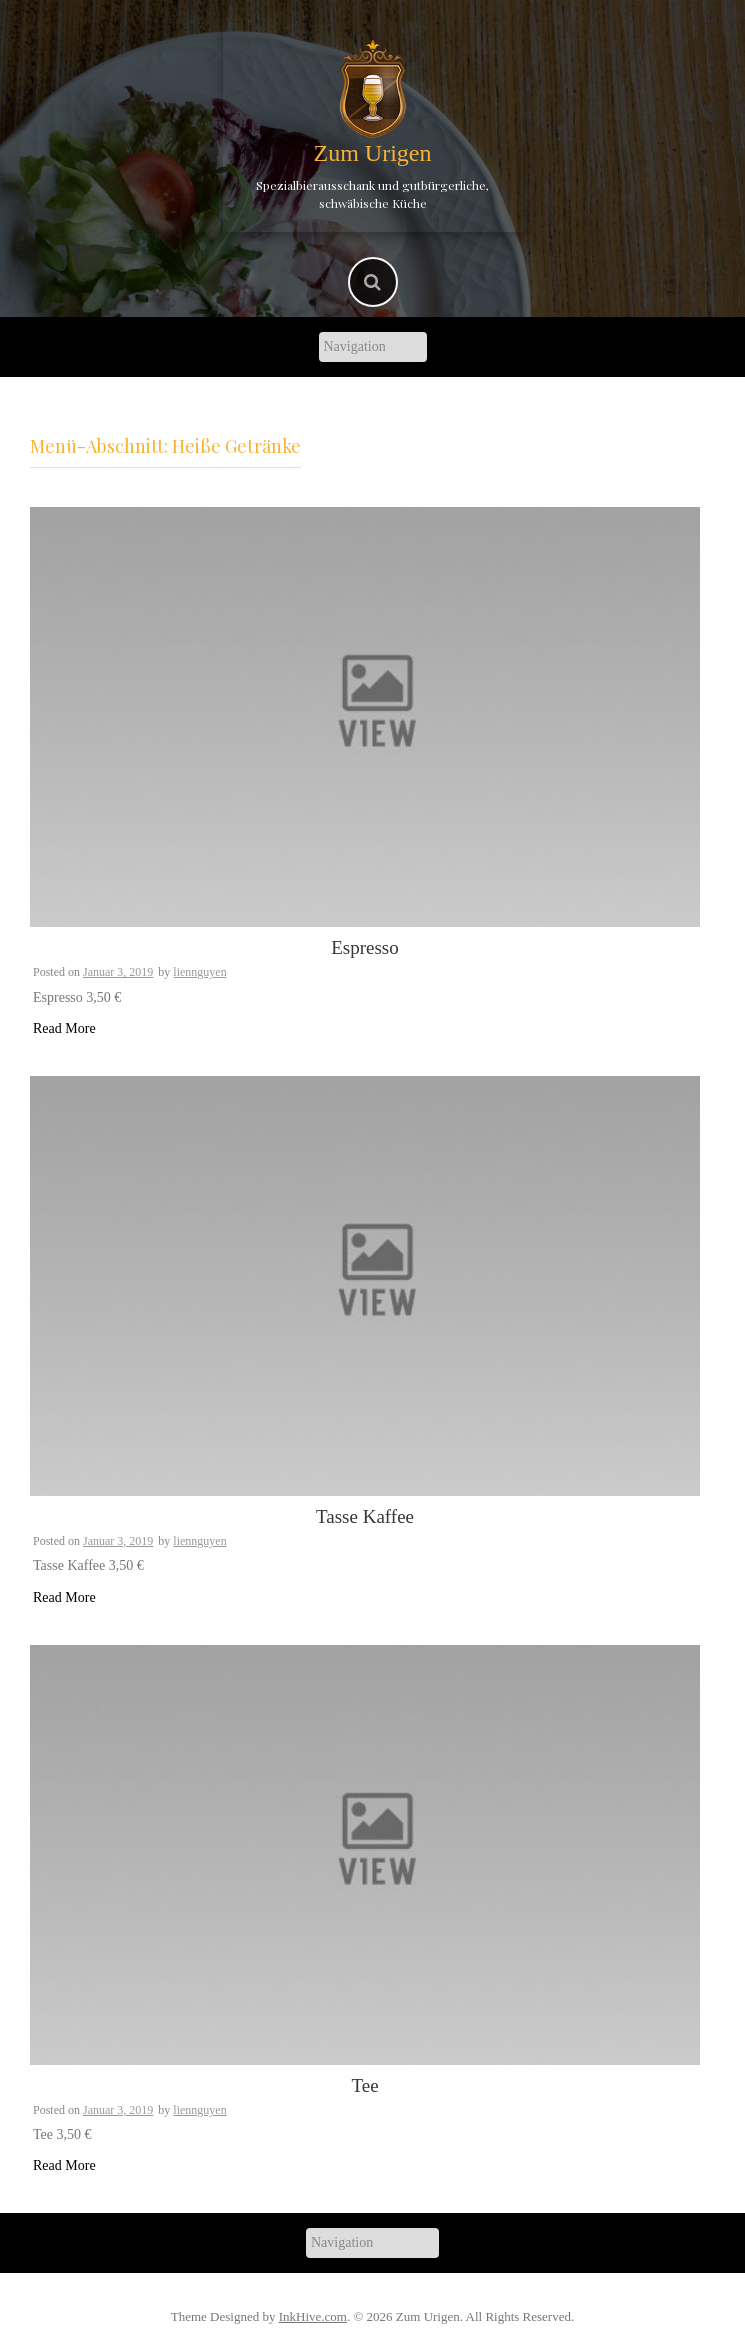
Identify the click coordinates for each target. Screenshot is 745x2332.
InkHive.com (313, 2316)
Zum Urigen (373, 153)
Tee (364, 2085)
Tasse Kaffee (365, 1516)
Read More (64, 1028)
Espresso (365, 947)
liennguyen (199, 972)
